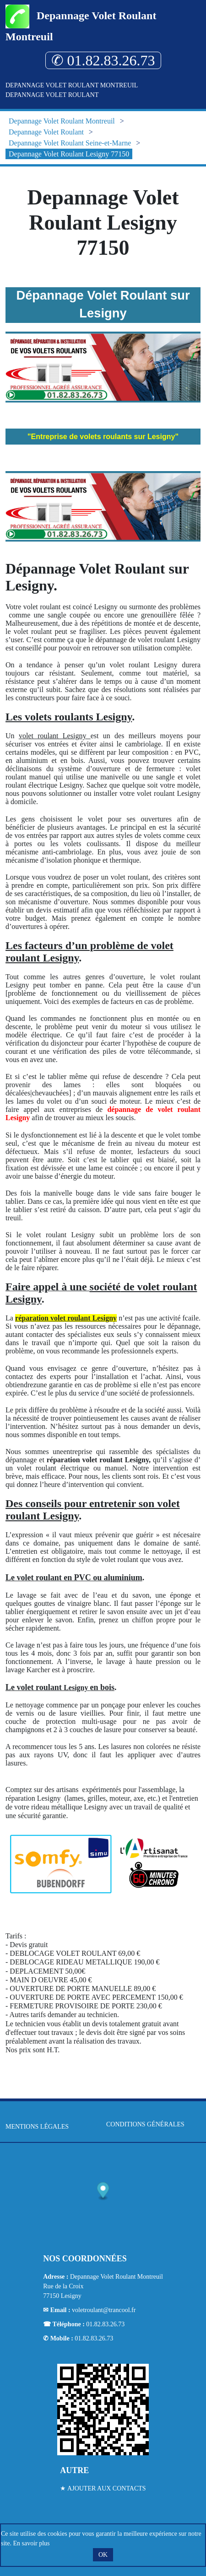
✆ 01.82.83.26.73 (103, 60)
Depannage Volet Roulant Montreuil (71, 85)
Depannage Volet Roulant (52, 94)
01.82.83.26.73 (105, 2324)
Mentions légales (37, 2126)
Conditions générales (145, 2124)
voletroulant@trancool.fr (104, 2310)
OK (103, 2554)
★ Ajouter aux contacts (103, 2488)
